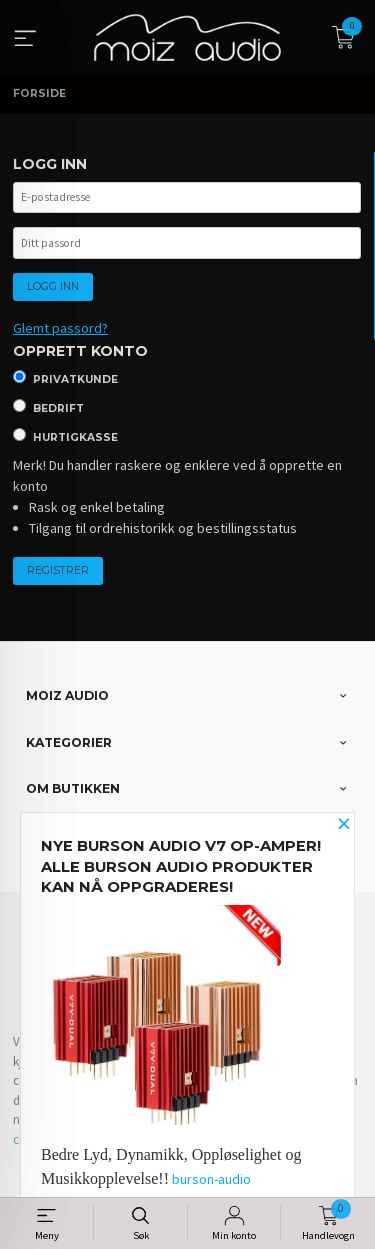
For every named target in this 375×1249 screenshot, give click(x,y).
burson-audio (211, 1179)
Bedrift (58, 408)
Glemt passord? (60, 328)
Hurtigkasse (75, 437)
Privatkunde (75, 379)
